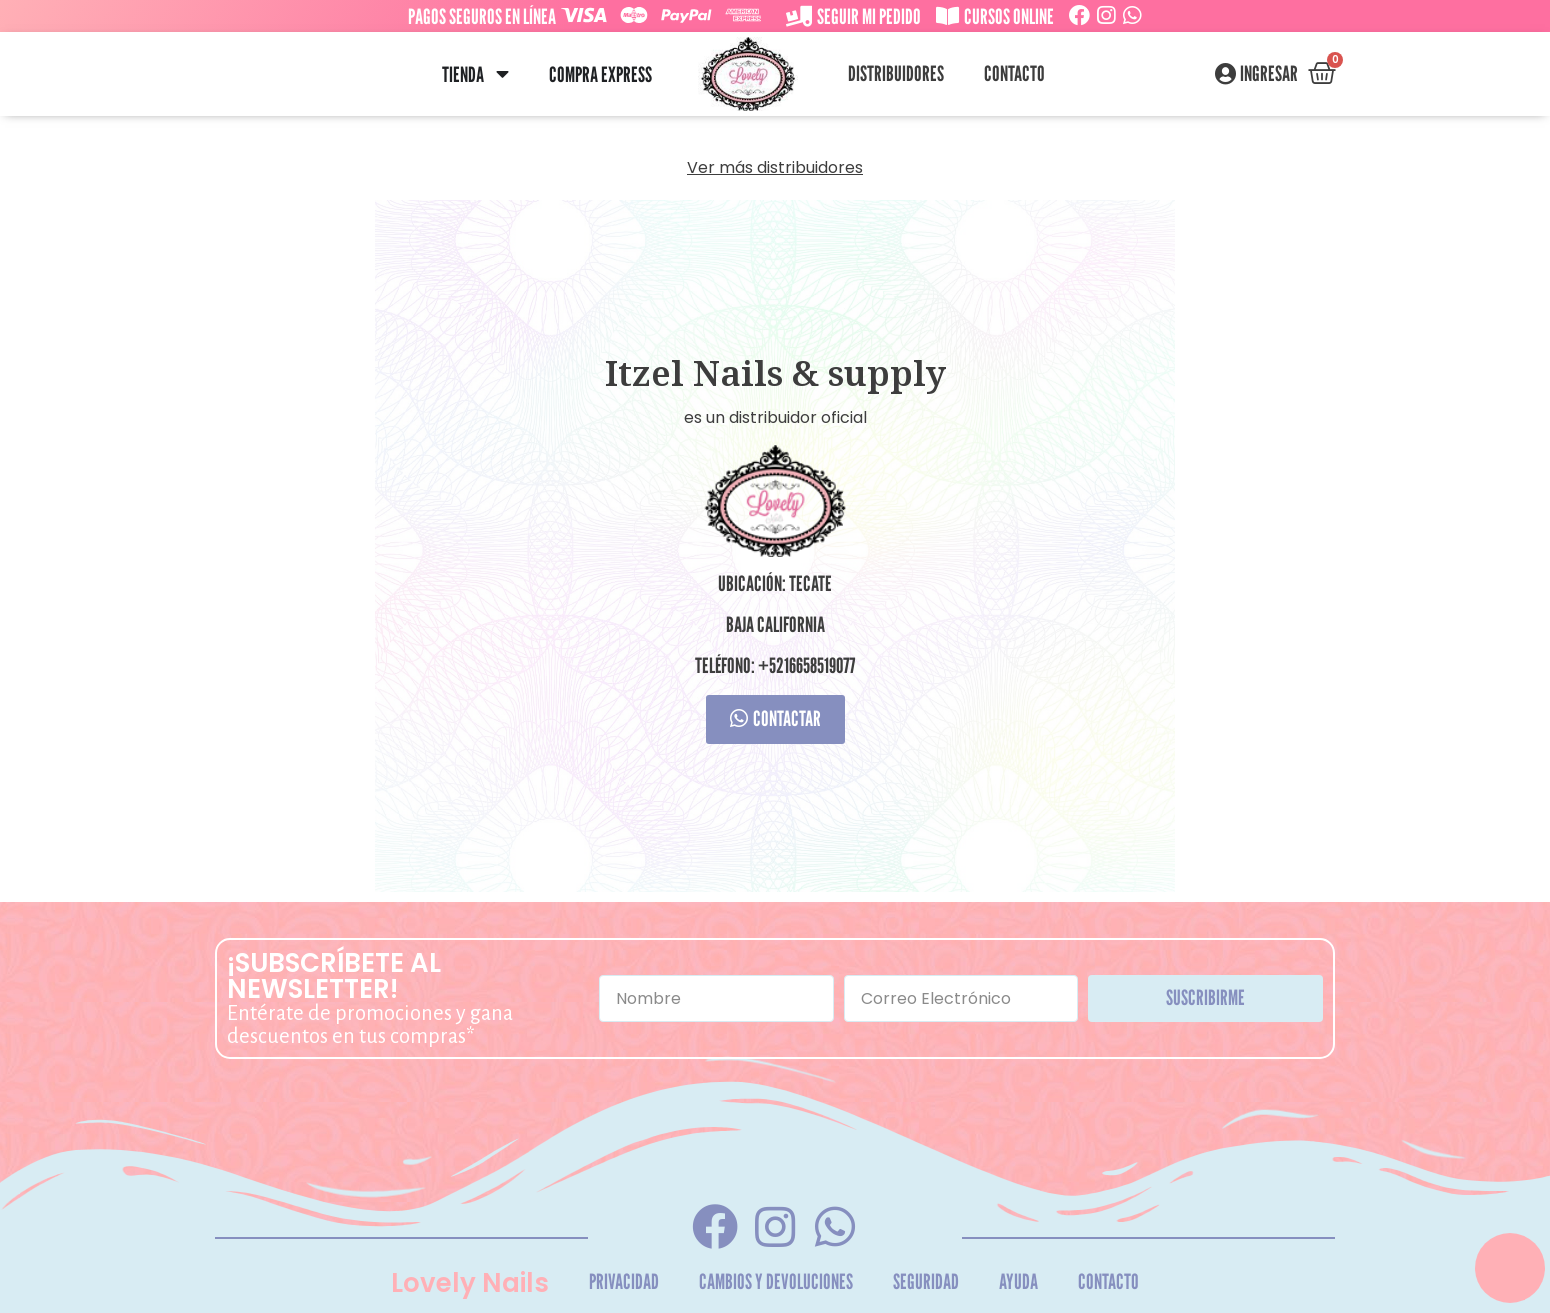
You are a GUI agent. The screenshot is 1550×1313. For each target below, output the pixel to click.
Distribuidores (896, 73)
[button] (502, 74)
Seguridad (926, 1281)
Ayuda (1018, 1281)
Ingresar (1269, 74)
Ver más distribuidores (775, 167)
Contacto (1014, 73)
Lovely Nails (470, 1283)
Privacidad (624, 1281)
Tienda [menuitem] (463, 74)
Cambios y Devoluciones (776, 1281)
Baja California (775, 624)
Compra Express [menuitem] (600, 74)
